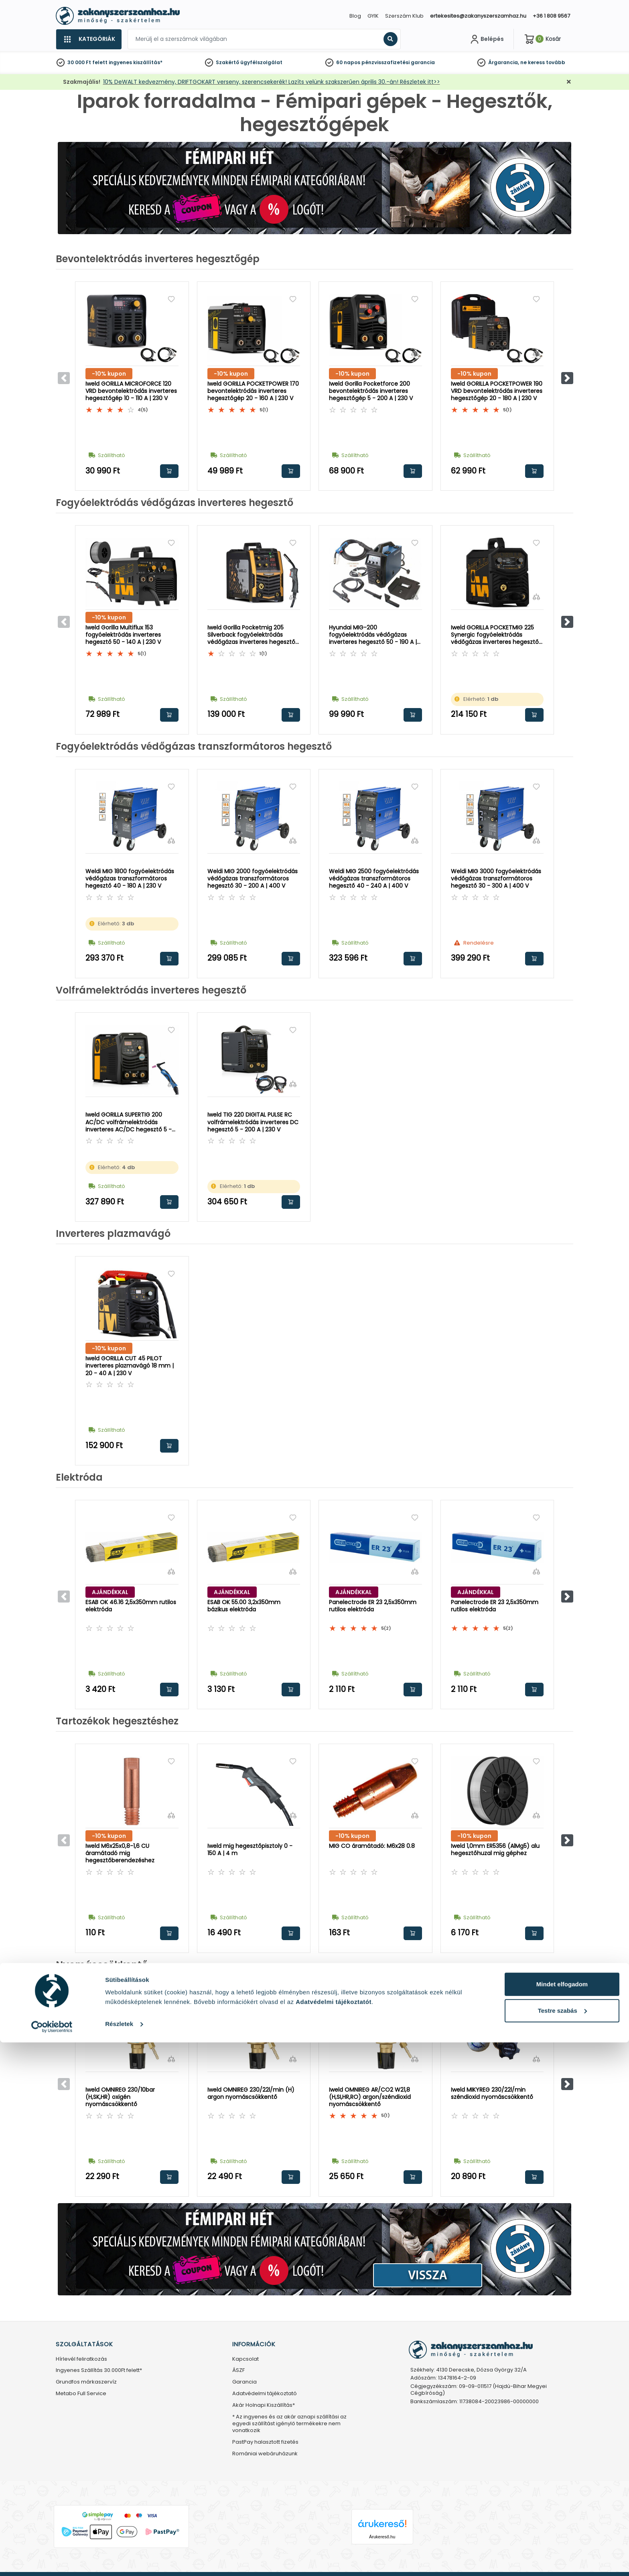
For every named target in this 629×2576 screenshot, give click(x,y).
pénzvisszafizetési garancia (398, 62)
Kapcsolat (245, 2359)
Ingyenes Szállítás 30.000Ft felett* (99, 2370)
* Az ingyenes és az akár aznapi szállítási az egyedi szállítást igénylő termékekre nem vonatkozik (289, 2424)
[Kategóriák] (89, 39)
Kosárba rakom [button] (169, 471)
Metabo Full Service (81, 2393)
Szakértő (227, 62)
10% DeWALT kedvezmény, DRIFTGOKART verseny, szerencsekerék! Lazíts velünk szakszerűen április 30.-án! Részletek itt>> (271, 82)
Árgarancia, (503, 62)
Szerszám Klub (404, 16)
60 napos (348, 62)
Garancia (244, 2382)
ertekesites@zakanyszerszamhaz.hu (478, 16)
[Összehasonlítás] (171, 353)
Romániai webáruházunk (265, 2454)
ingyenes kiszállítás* (135, 62)
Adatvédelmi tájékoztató (264, 2393)
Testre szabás (562, 2544)
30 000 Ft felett (87, 62)
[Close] (354, 10)
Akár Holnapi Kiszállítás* (263, 2405)
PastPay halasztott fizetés (265, 2442)
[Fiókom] (486, 39)
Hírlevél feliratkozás (81, 2359)
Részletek (119, 2557)
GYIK (373, 16)
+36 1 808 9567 (551, 16)
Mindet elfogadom (562, 2517)
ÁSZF (238, 2370)
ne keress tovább (542, 62)
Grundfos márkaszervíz (86, 2382)
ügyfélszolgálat (261, 62)
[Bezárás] (568, 82)
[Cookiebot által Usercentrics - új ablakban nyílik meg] (52, 2560)
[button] (567, 378)
